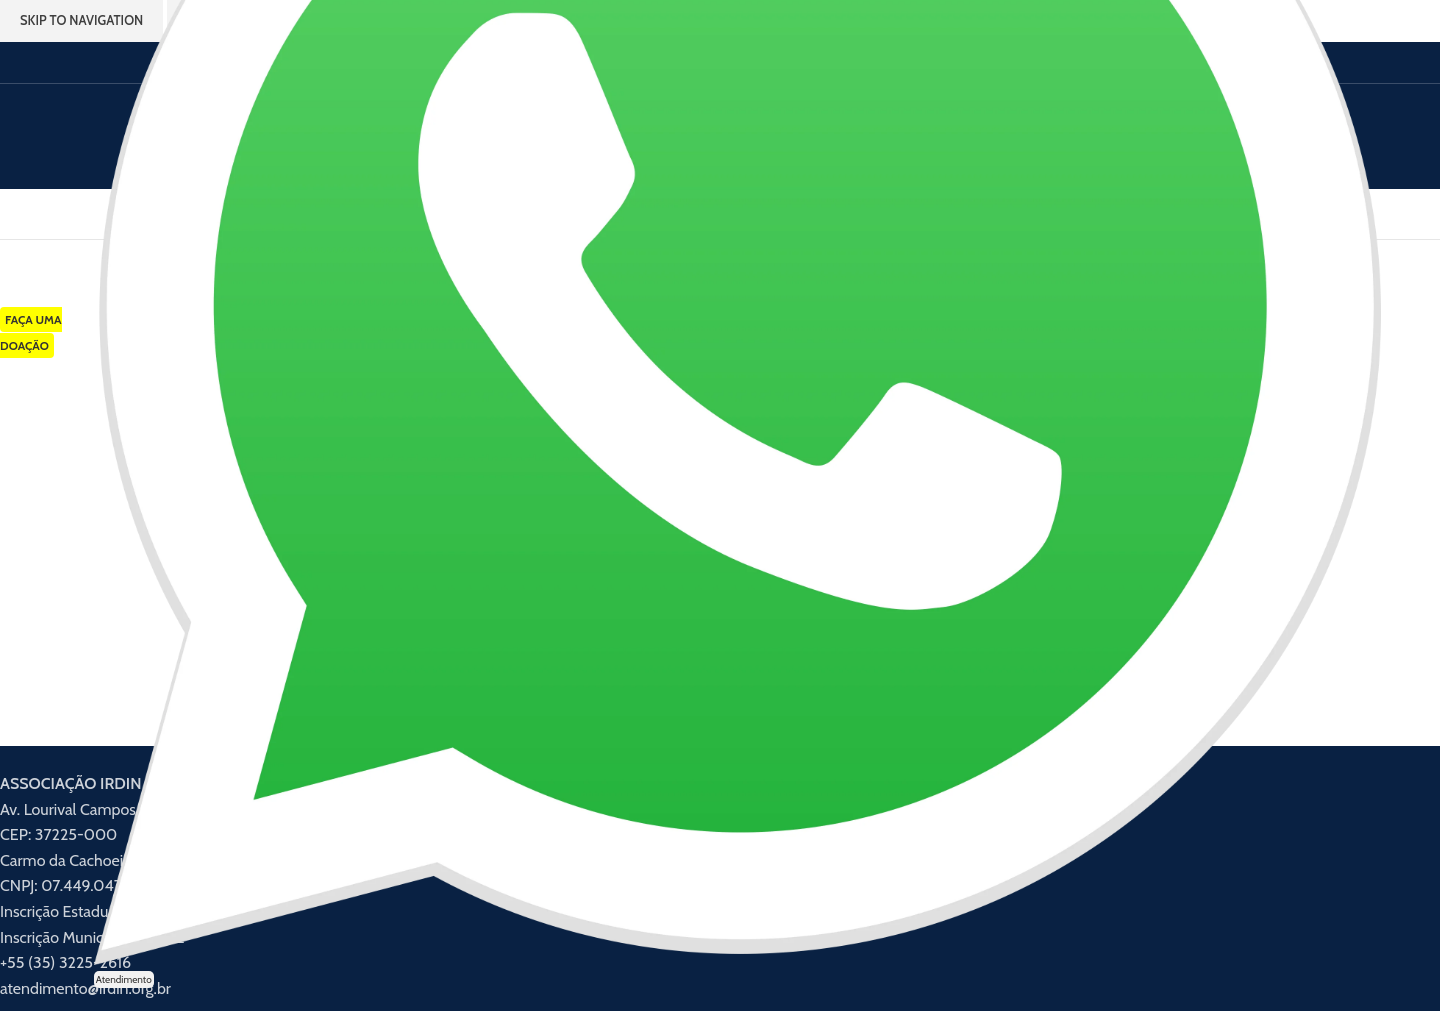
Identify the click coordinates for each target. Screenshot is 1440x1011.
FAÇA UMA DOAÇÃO (31, 332)
